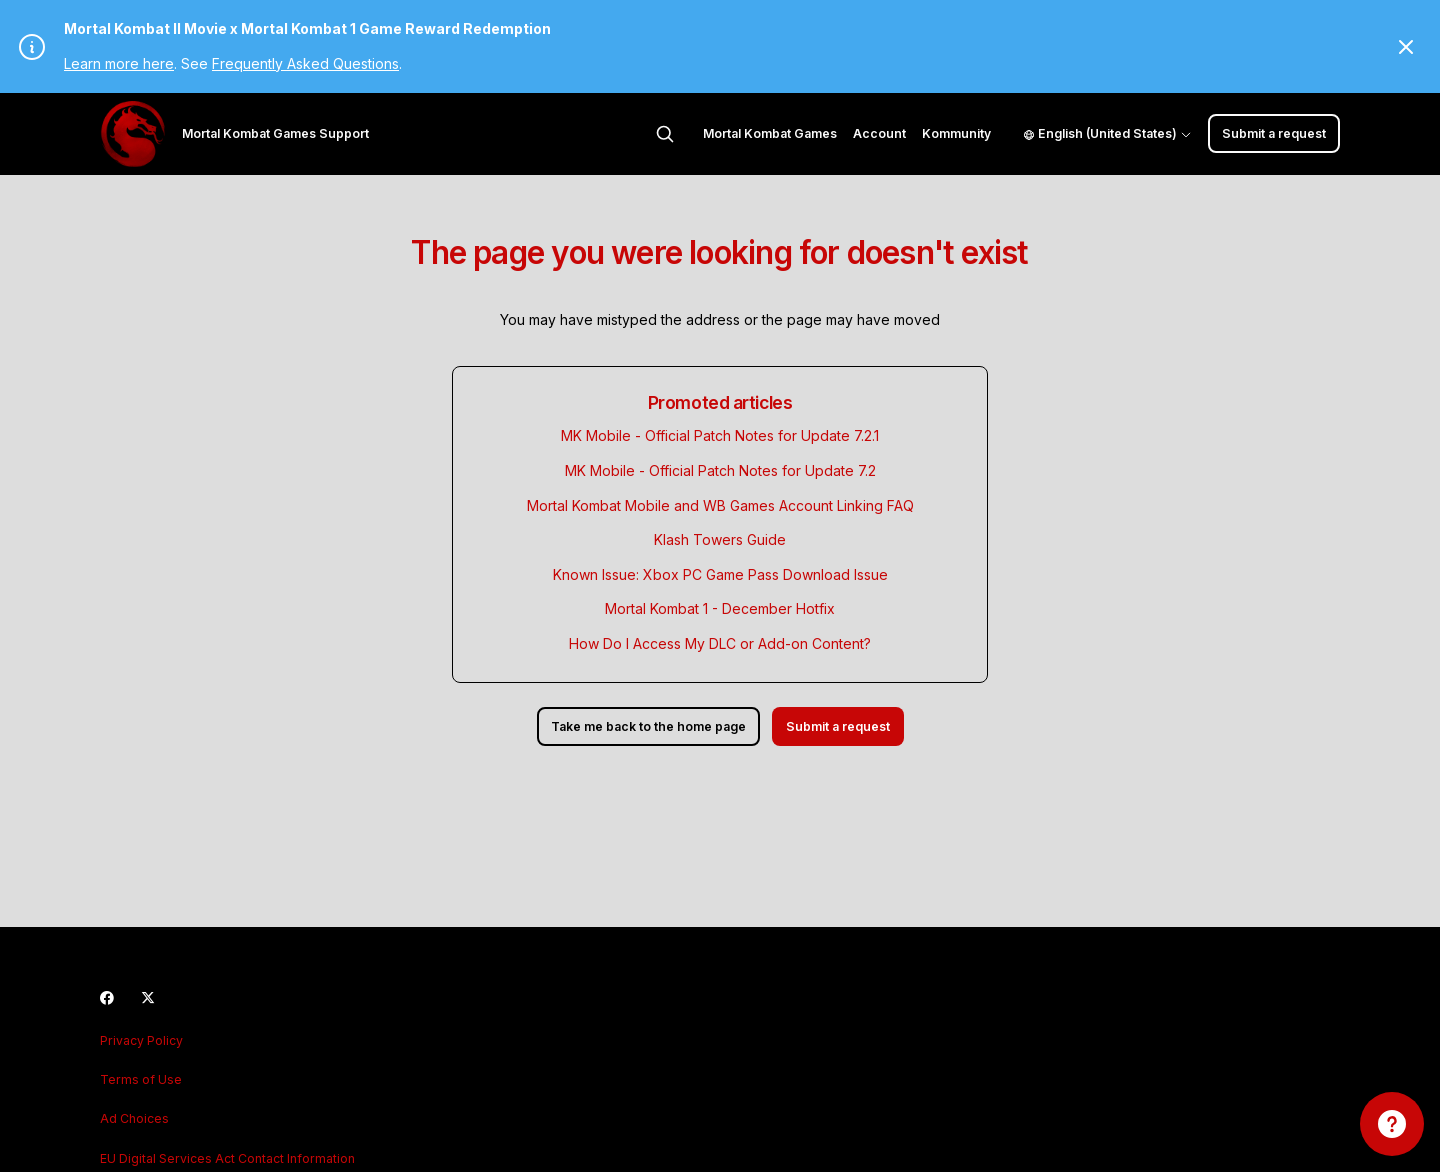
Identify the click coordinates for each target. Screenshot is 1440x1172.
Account (879, 133)
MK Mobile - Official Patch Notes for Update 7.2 (720, 470)
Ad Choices (134, 1118)
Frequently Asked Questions (305, 63)
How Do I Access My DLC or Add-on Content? (720, 643)
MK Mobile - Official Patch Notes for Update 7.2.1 (720, 435)
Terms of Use (141, 1079)
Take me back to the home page (648, 726)
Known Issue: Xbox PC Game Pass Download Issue (720, 574)
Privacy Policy (141, 1040)
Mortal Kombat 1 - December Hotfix (720, 608)
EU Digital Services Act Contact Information (227, 1158)
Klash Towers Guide (720, 539)
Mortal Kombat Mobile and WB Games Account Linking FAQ (720, 505)
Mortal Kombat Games (770, 133)
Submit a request (1274, 133)
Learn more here (119, 63)
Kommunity (956, 133)
